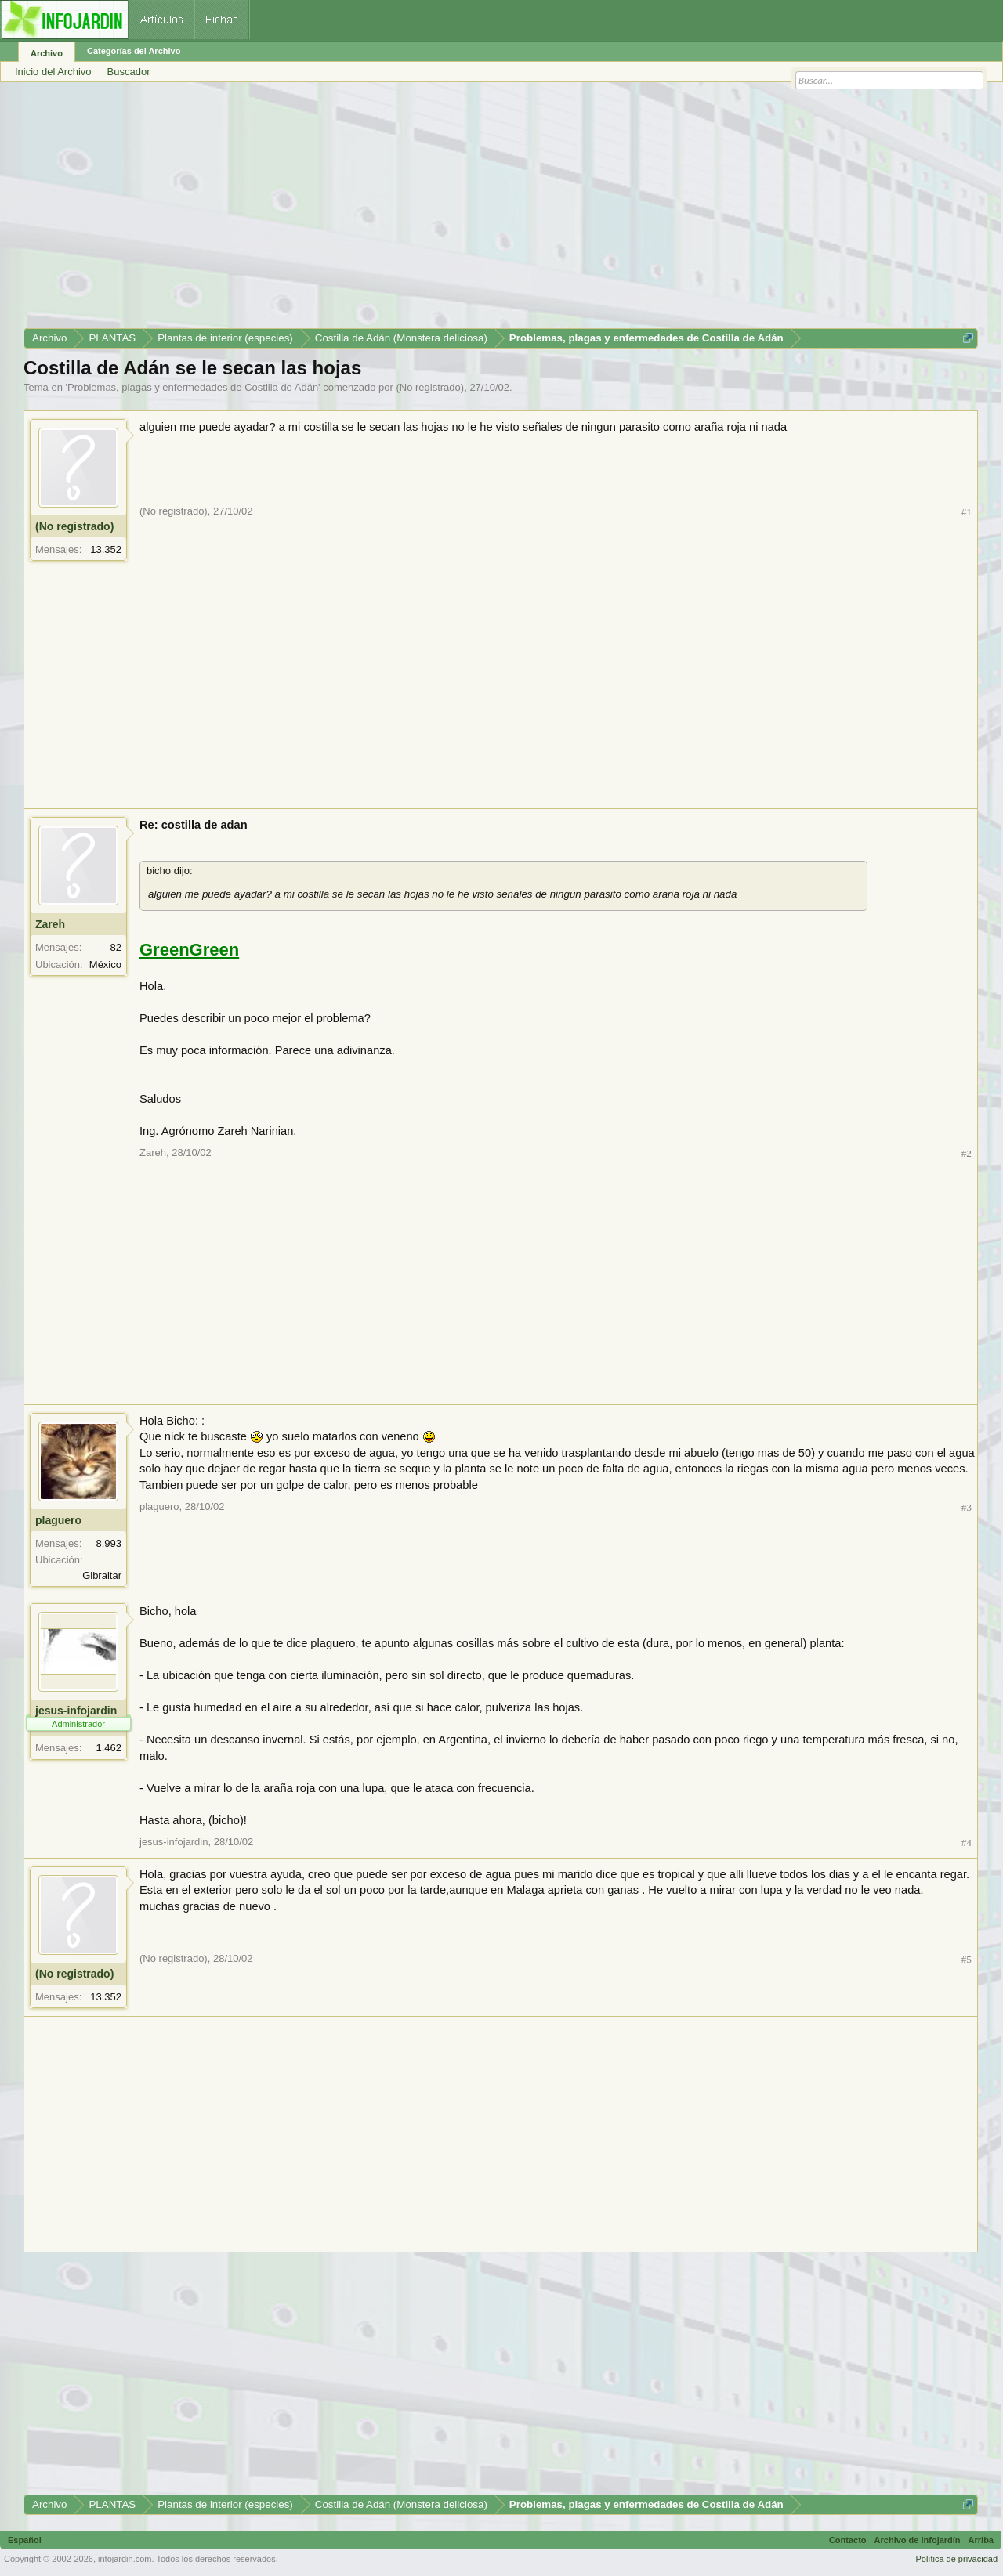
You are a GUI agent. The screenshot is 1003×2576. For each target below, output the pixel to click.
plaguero (58, 1520)
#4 (966, 1842)
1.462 (108, 1748)
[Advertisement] (494, 210)
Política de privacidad (956, 2558)
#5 (966, 1959)
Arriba (981, 2540)
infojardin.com (124, 2558)
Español (25, 2540)
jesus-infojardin (76, 1710)
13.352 (105, 549)
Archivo (47, 53)
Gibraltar (101, 1575)
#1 (966, 512)
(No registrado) (430, 387)
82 (115, 947)
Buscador (128, 72)
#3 (966, 1507)
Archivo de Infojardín (917, 2540)
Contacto (848, 2540)
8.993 (108, 1543)
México (105, 964)
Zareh (50, 924)
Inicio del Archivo (53, 72)
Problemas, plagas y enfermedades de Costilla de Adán (192, 387)
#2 (966, 1153)
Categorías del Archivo (133, 51)
